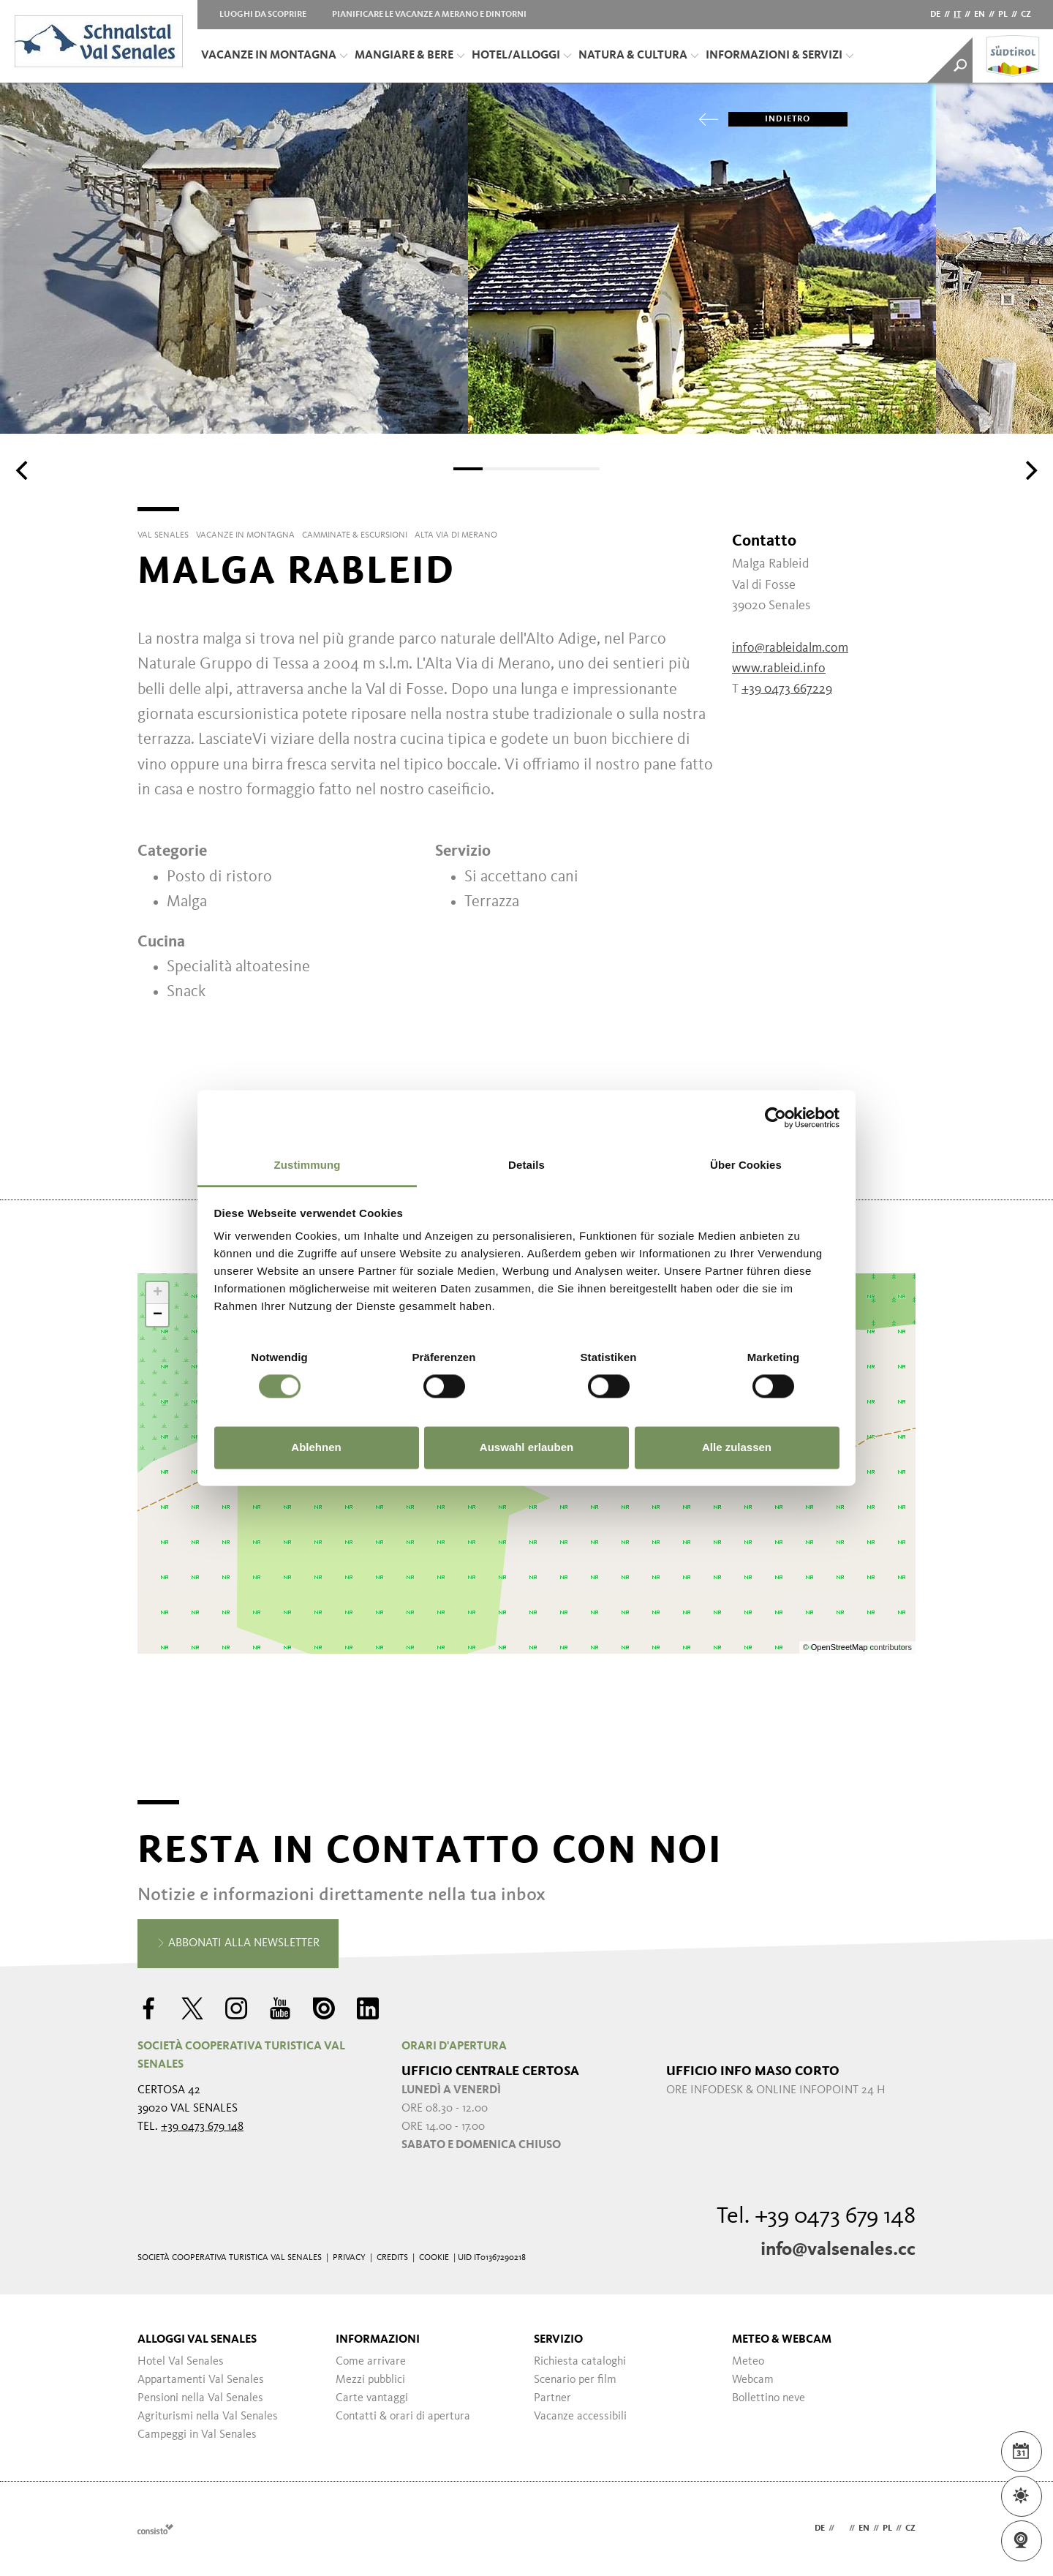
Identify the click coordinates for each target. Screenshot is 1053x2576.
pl (1003, 14)
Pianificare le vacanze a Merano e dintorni (429, 14)
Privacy (349, 2257)
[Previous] (23, 470)
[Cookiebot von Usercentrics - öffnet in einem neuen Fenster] (775, 1118)
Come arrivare (371, 2362)
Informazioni (378, 2340)
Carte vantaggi (372, 2398)
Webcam (753, 2380)
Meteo (748, 2362)
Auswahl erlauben (526, 1447)
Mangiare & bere (409, 55)
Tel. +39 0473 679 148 (816, 2217)
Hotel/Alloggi (521, 55)
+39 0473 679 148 (202, 2127)
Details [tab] (526, 1165)
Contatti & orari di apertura (403, 2416)
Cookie (434, 2257)
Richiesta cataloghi (580, 2362)
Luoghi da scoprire (262, 14)
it (957, 14)
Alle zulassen (736, 1447)
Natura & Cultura (638, 55)
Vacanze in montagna (274, 55)
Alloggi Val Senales (197, 2340)
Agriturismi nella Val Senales (207, 2416)
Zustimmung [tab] (307, 1165)
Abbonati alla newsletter (238, 1944)
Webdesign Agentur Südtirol (155, 2529)
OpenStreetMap (840, 1647)
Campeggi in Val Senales (197, 2435)
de (935, 14)
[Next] (1030, 470)
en (979, 14)
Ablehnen (316, 1447)
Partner (552, 2398)
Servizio (558, 2340)
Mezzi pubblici (370, 2380)
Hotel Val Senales (180, 2362)
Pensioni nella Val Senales (200, 2398)
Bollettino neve (768, 2398)
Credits (392, 2257)
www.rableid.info (779, 668)
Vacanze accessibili (580, 2416)
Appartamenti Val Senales (200, 2380)
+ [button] (157, 1293)
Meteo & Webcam (781, 2340)
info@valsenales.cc (838, 2249)
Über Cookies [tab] (746, 1165)
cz (1026, 14)
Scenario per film (575, 2380)
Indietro (769, 119)
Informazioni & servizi (779, 55)
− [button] (157, 1315)
